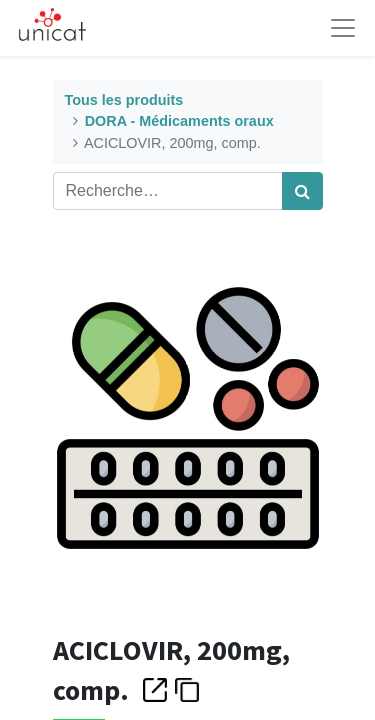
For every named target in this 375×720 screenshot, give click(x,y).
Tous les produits (124, 100)
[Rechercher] (302, 191)
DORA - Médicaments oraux (179, 121)
